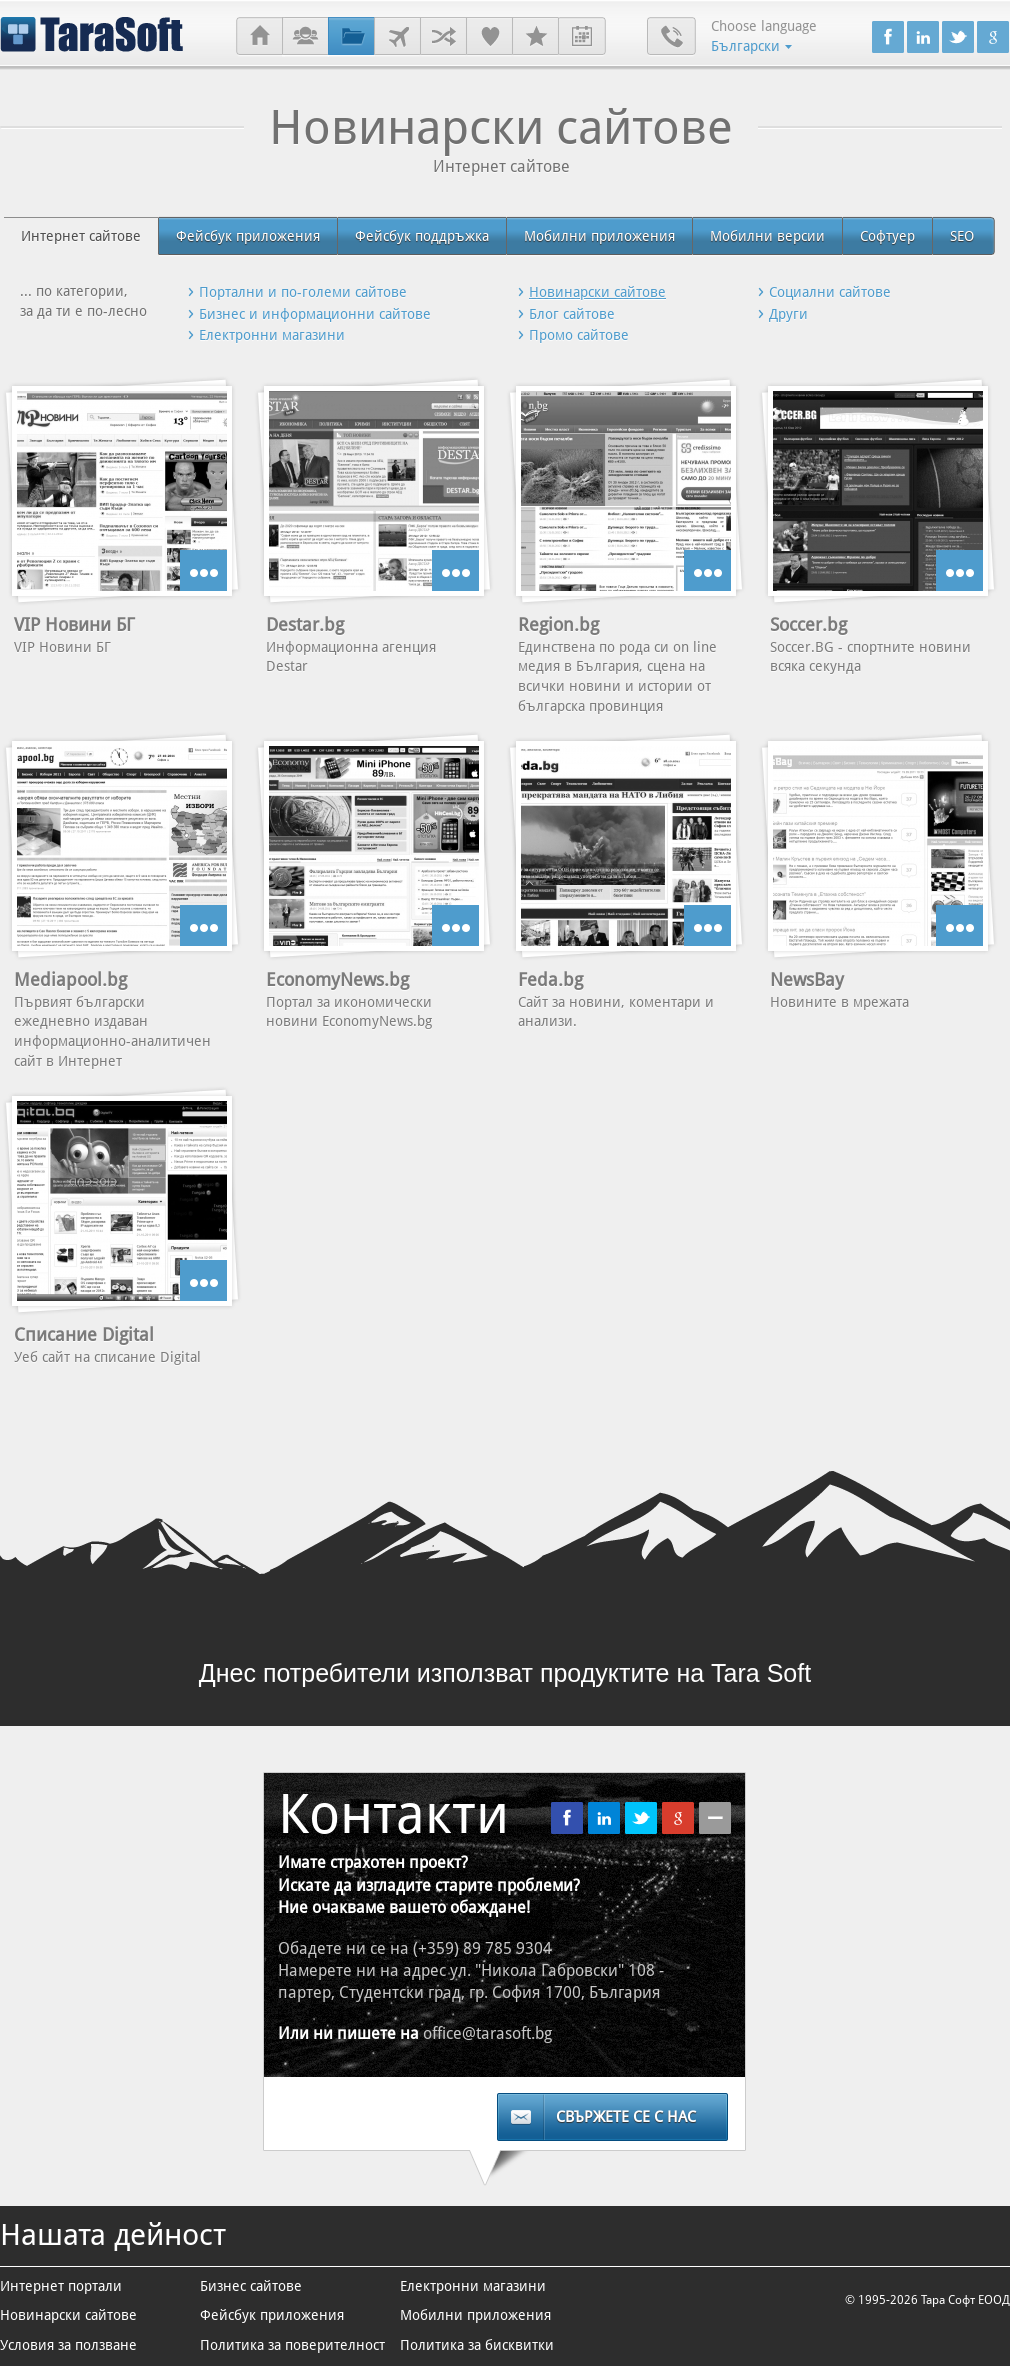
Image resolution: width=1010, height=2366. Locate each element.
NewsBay (807, 979)
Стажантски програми (582, 37)
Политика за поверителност (292, 2345)
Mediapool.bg (70, 979)
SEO (962, 236)
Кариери (535, 37)
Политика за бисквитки (477, 2345)
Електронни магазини (473, 2286)
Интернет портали (61, 2286)
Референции (489, 37)
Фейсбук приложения (248, 236)
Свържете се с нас (626, 2117)
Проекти (351, 37)
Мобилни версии (767, 236)
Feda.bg (550, 979)
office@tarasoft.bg (487, 2033)
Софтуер (887, 236)
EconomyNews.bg (337, 979)
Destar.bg (305, 624)
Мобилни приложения (599, 236)
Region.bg (558, 624)
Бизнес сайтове (251, 2286)
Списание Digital (84, 1334)
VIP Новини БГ (74, 624)
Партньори (443, 37)
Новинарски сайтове (68, 2315)
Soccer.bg (808, 624)
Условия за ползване (68, 2345)
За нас (305, 37)
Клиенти (397, 37)
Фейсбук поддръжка (422, 236)
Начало (259, 37)
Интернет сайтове (81, 236)
